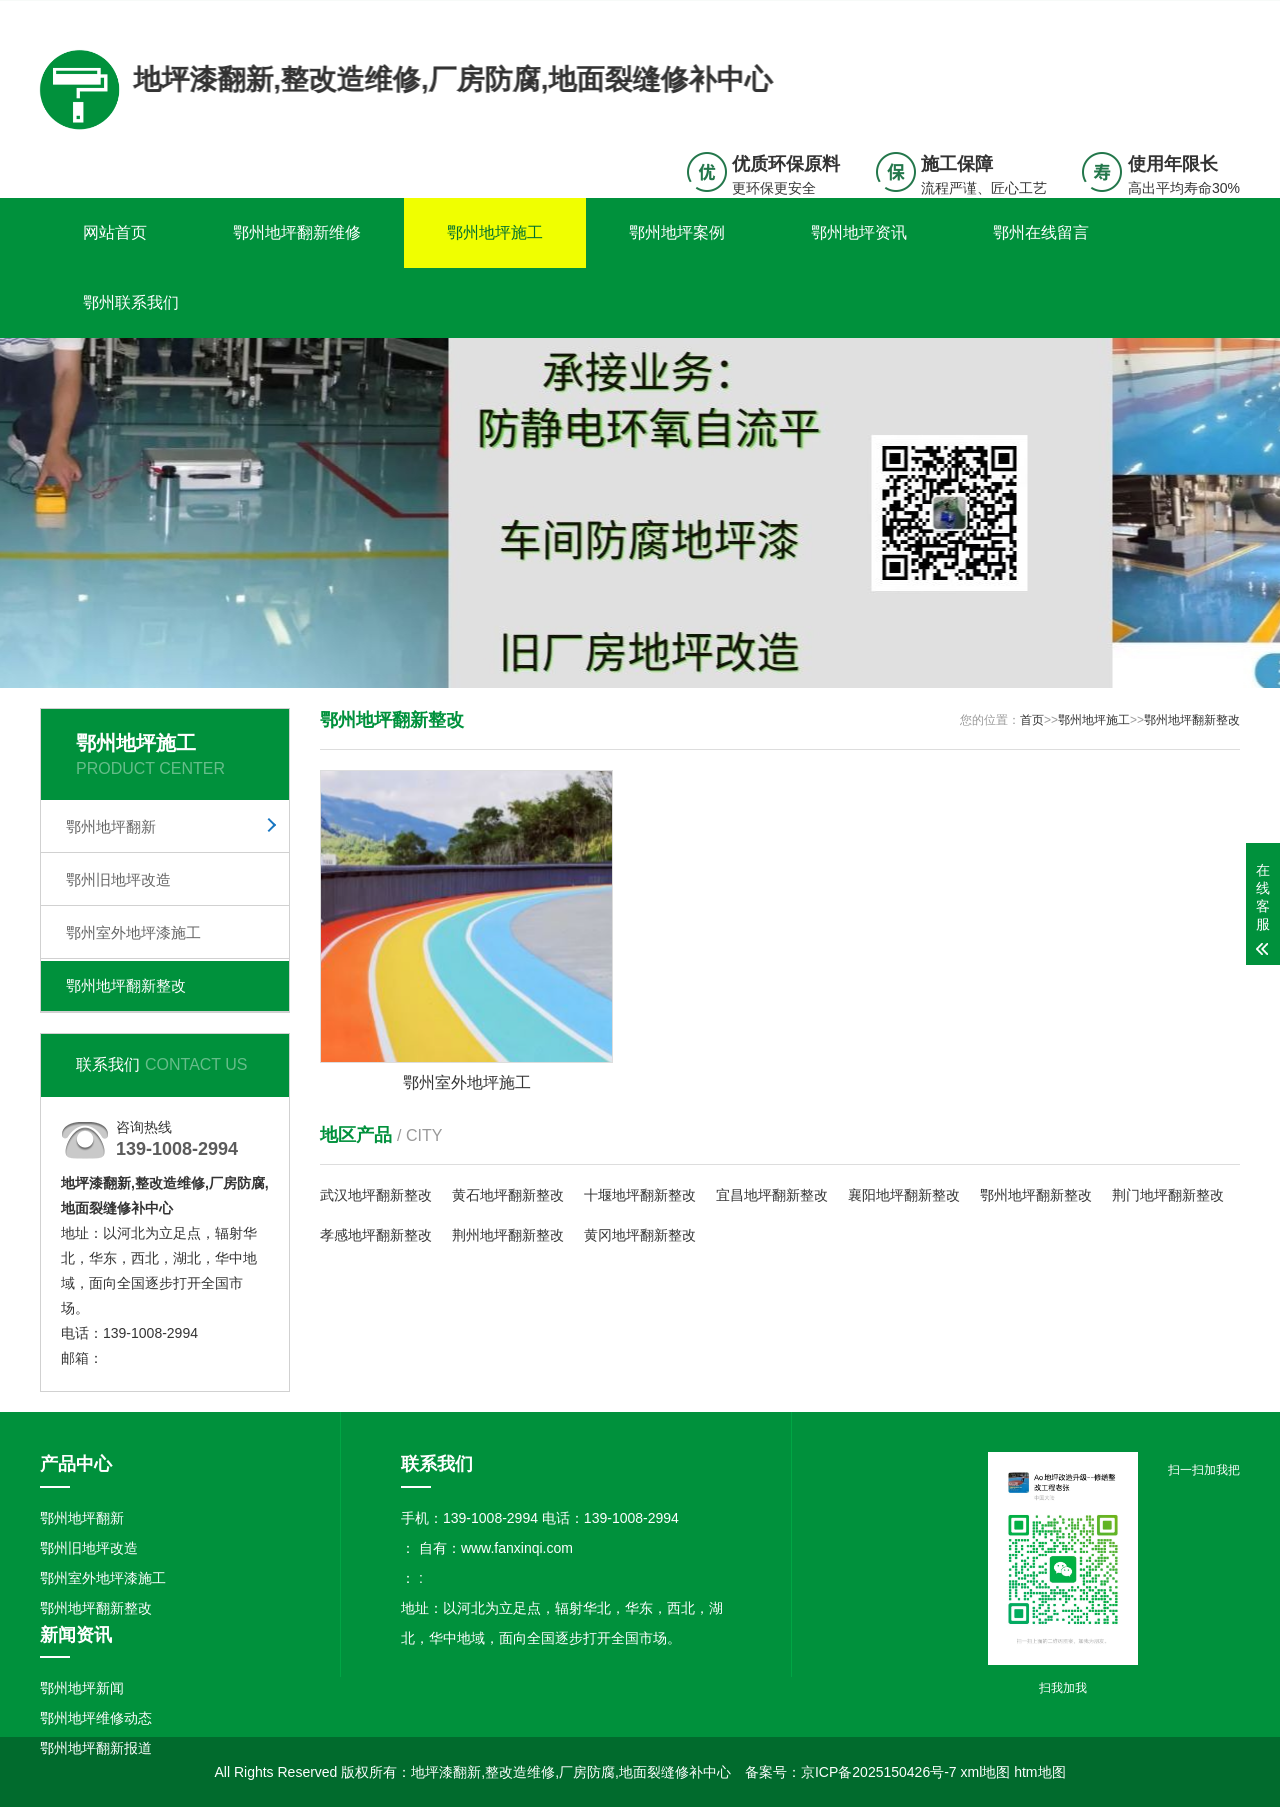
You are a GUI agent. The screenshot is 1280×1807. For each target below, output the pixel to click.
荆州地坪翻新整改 (508, 1235)
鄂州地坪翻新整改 (126, 985)
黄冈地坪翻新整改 (640, 1235)
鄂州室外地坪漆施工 (133, 932)
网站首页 (115, 232)
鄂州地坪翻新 (111, 826)
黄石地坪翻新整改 (508, 1195)
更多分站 (1212, 16)
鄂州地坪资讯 (859, 232)
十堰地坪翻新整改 (640, 1195)
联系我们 (1115, 16)
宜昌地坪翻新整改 (772, 1195)
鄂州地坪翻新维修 (297, 232)
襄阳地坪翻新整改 (904, 1195)
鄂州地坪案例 (677, 232)
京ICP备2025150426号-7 (879, 1772)
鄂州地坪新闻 (82, 1688)
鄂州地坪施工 (495, 232)
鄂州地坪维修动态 (96, 1718)
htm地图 (1039, 1772)
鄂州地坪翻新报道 (96, 1748)
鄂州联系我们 (131, 302)
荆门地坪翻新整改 (1168, 1195)
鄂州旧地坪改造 (118, 879)
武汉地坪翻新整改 (376, 1195)
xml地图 (986, 1772)
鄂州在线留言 (1041, 232)
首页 (1032, 720)
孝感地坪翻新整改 (376, 1235)
